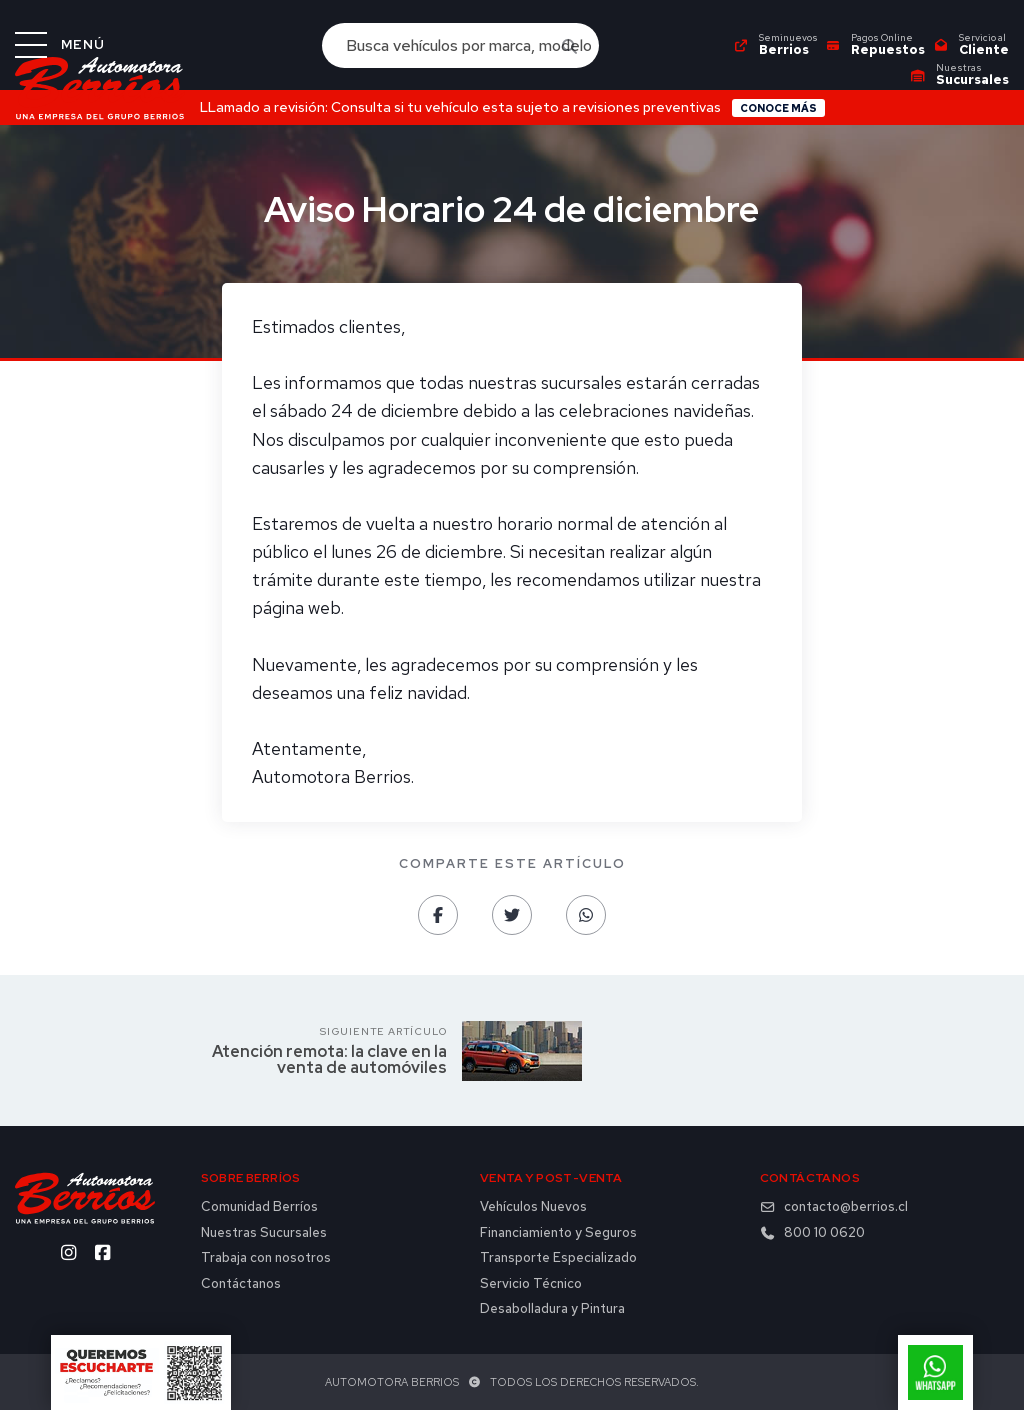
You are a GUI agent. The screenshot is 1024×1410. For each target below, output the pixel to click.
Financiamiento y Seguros (558, 1233)
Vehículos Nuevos (533, 1207)
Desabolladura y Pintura (552, 1309)
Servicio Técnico (531, 1284)
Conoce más (778, 108)
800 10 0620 (812, 1233)
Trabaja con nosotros (266, 1258)
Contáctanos (241, 1284)
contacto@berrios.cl (834, 1207)
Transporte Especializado (558, 1258)
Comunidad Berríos (259, 1207)
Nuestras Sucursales (264, 1233)
